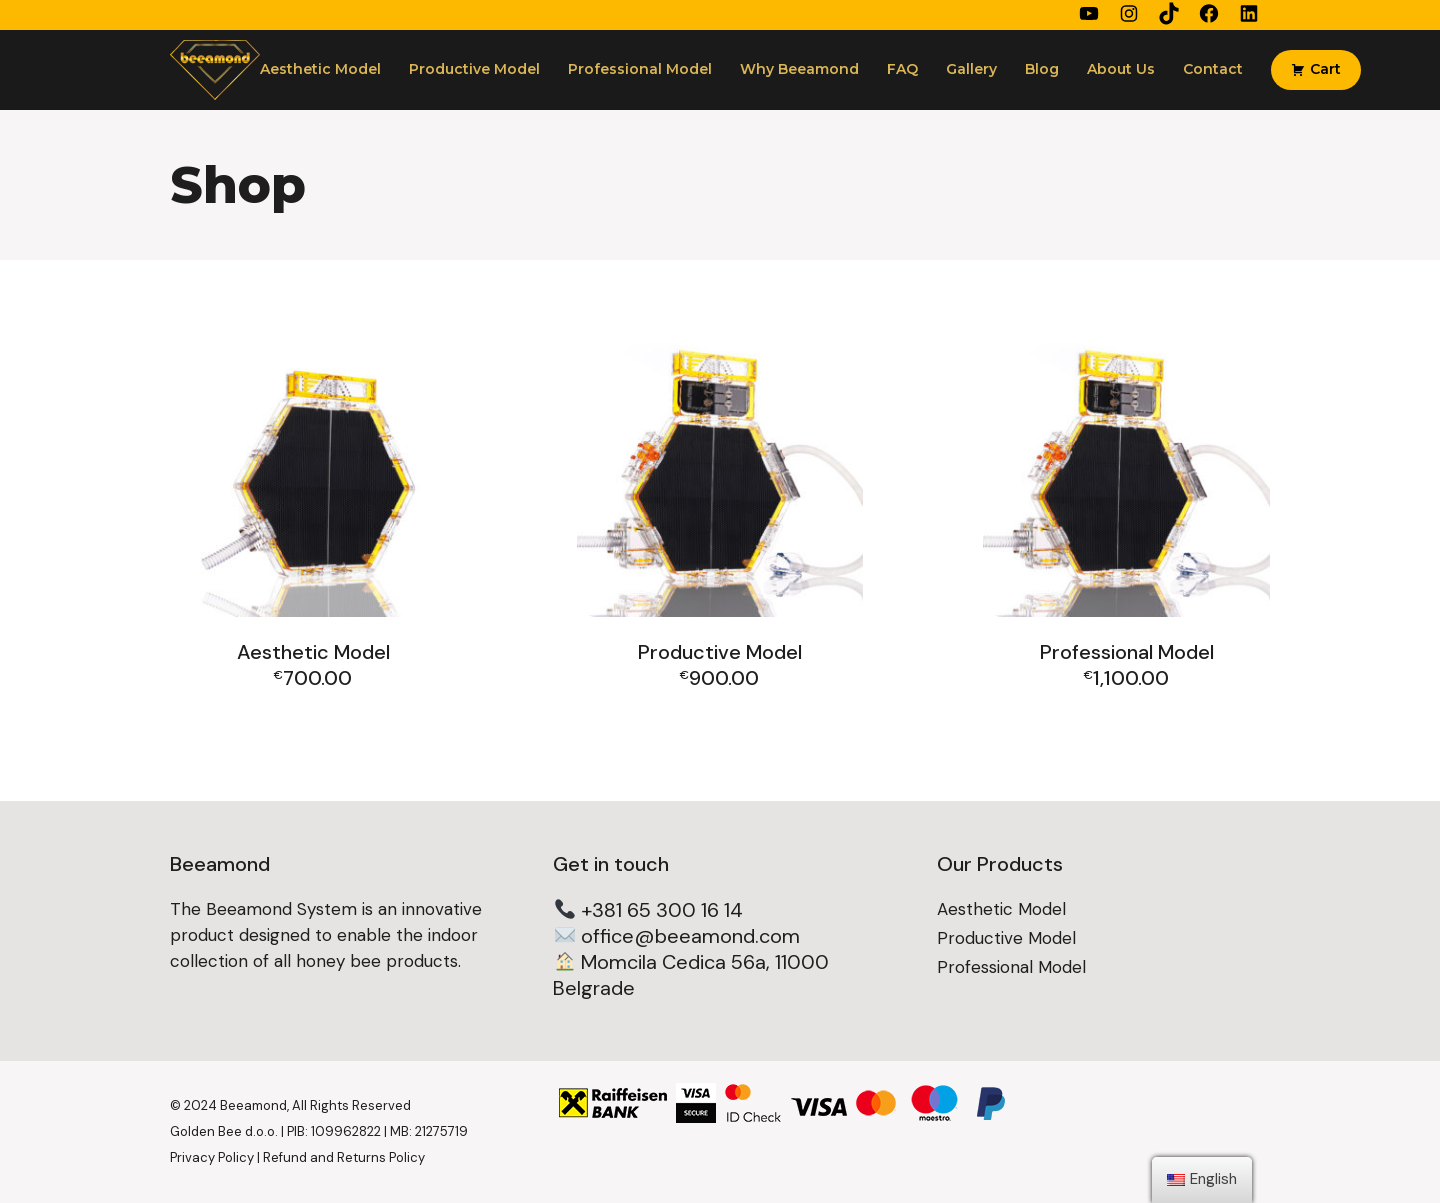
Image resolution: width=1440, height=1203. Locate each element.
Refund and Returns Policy (344, 1157)
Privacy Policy (212, 1157)
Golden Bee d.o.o (222, 1131)
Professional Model (1011, 967)
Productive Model (1006, 938)
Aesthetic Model (1001, 909)
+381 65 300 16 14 (662, 910)
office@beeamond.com (690, 936)
